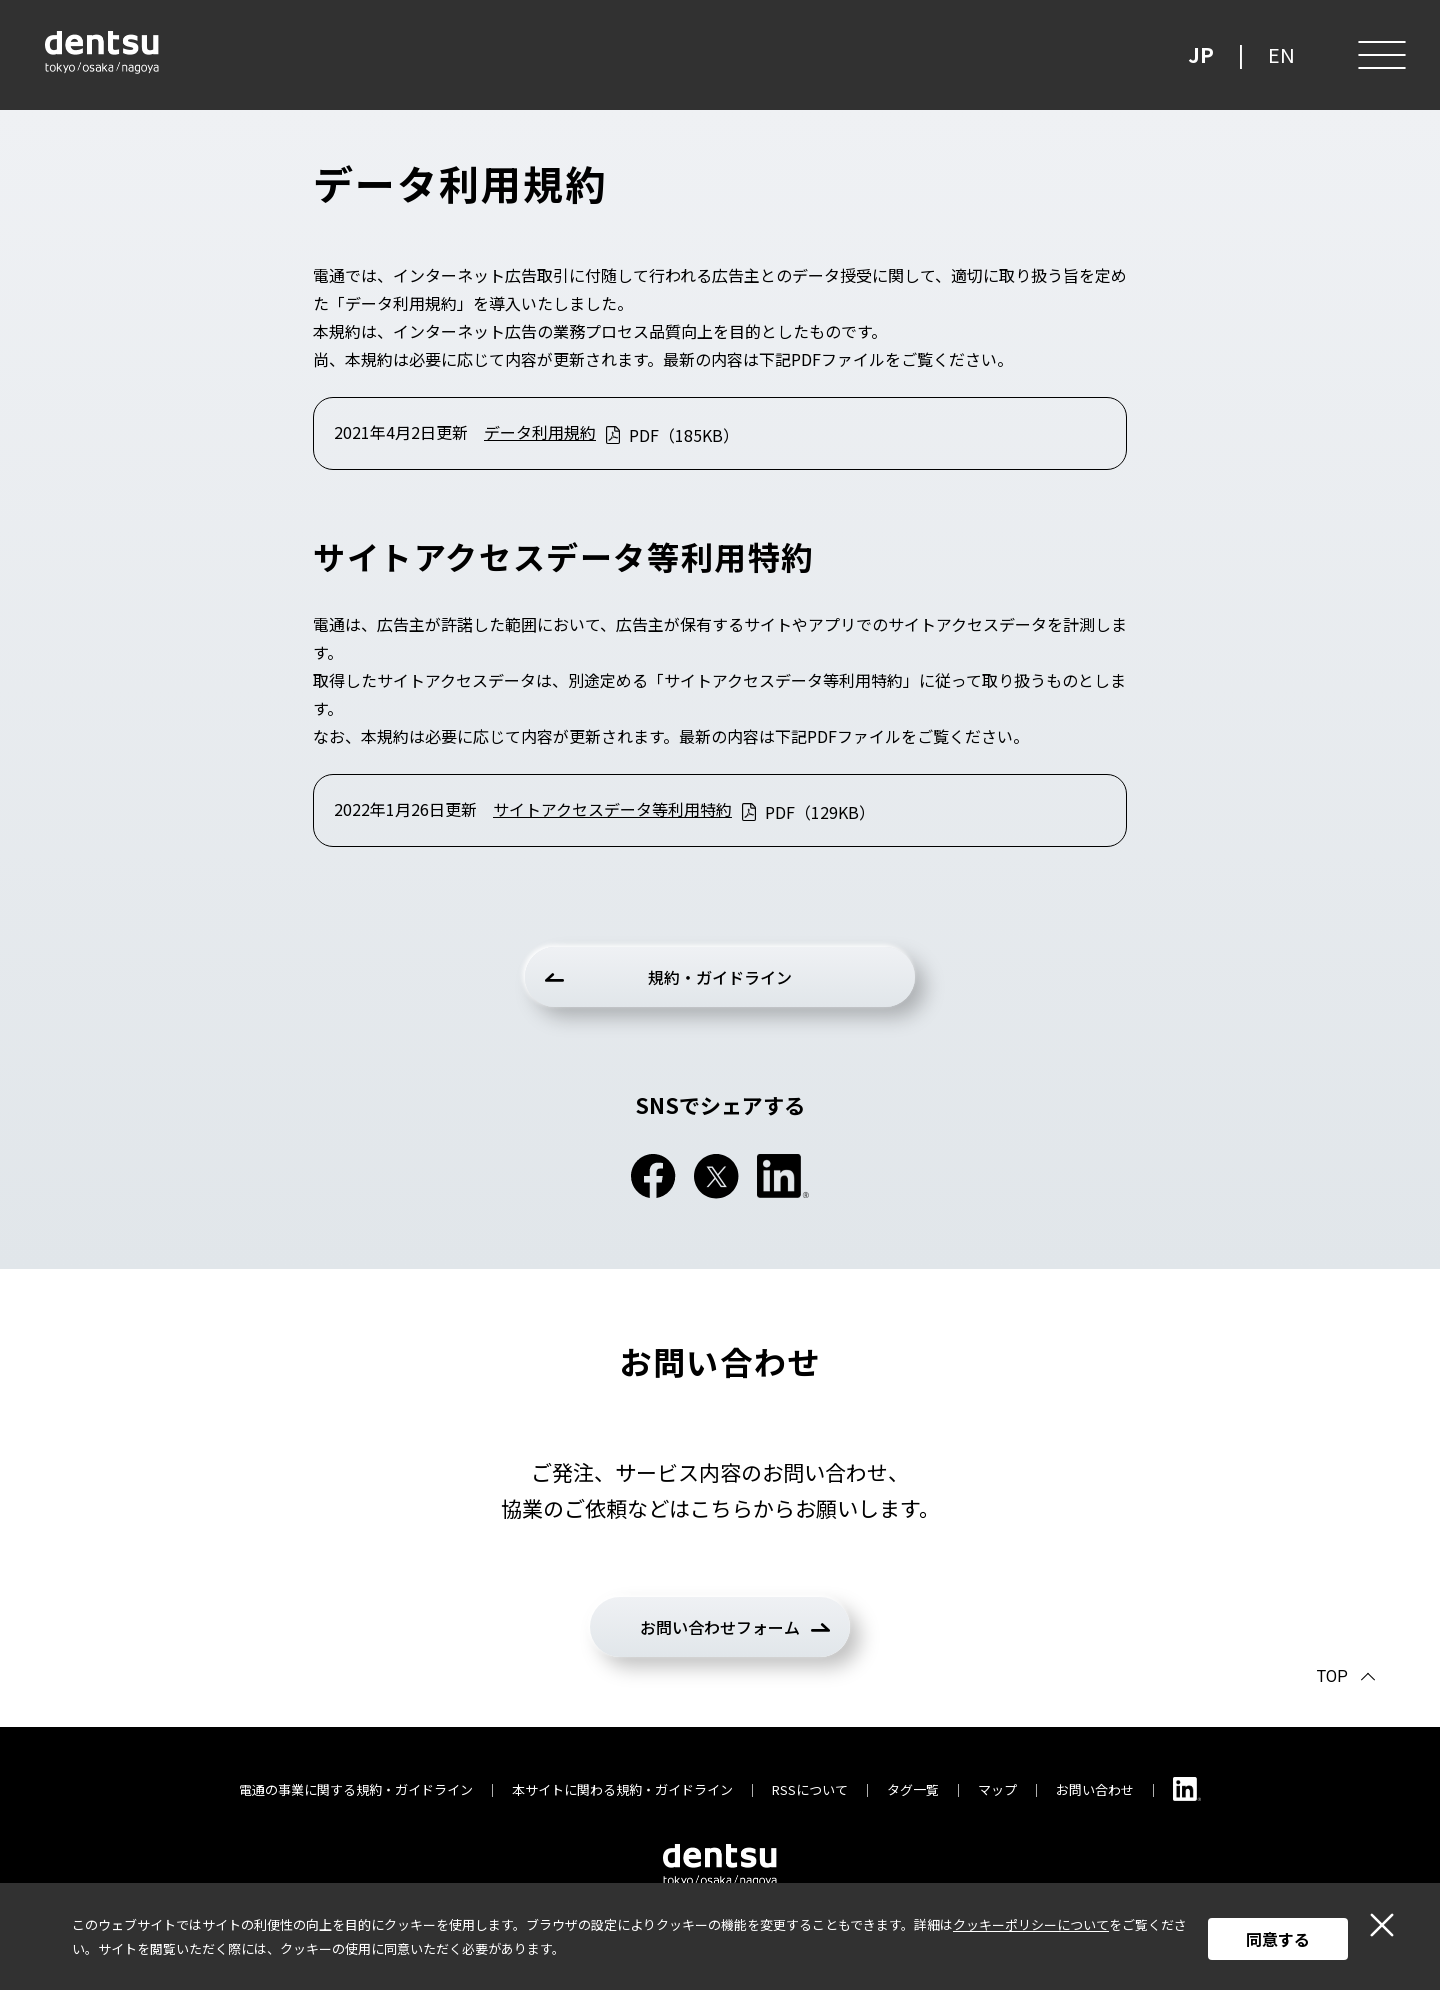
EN (1281, 54)
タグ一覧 (913, 1789)
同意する (1278, 1939)
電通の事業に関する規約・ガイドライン (356, 1789)
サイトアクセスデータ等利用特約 (612, 809)
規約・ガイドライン (720, 977)
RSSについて (810, 1789)
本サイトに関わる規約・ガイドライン (622, 1789)
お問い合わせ (1095, 1789)
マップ (997, 1789)
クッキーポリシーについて (1031, 1924)
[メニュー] (1380, 55)
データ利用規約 (540, 432)
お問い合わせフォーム (720, 1627)
